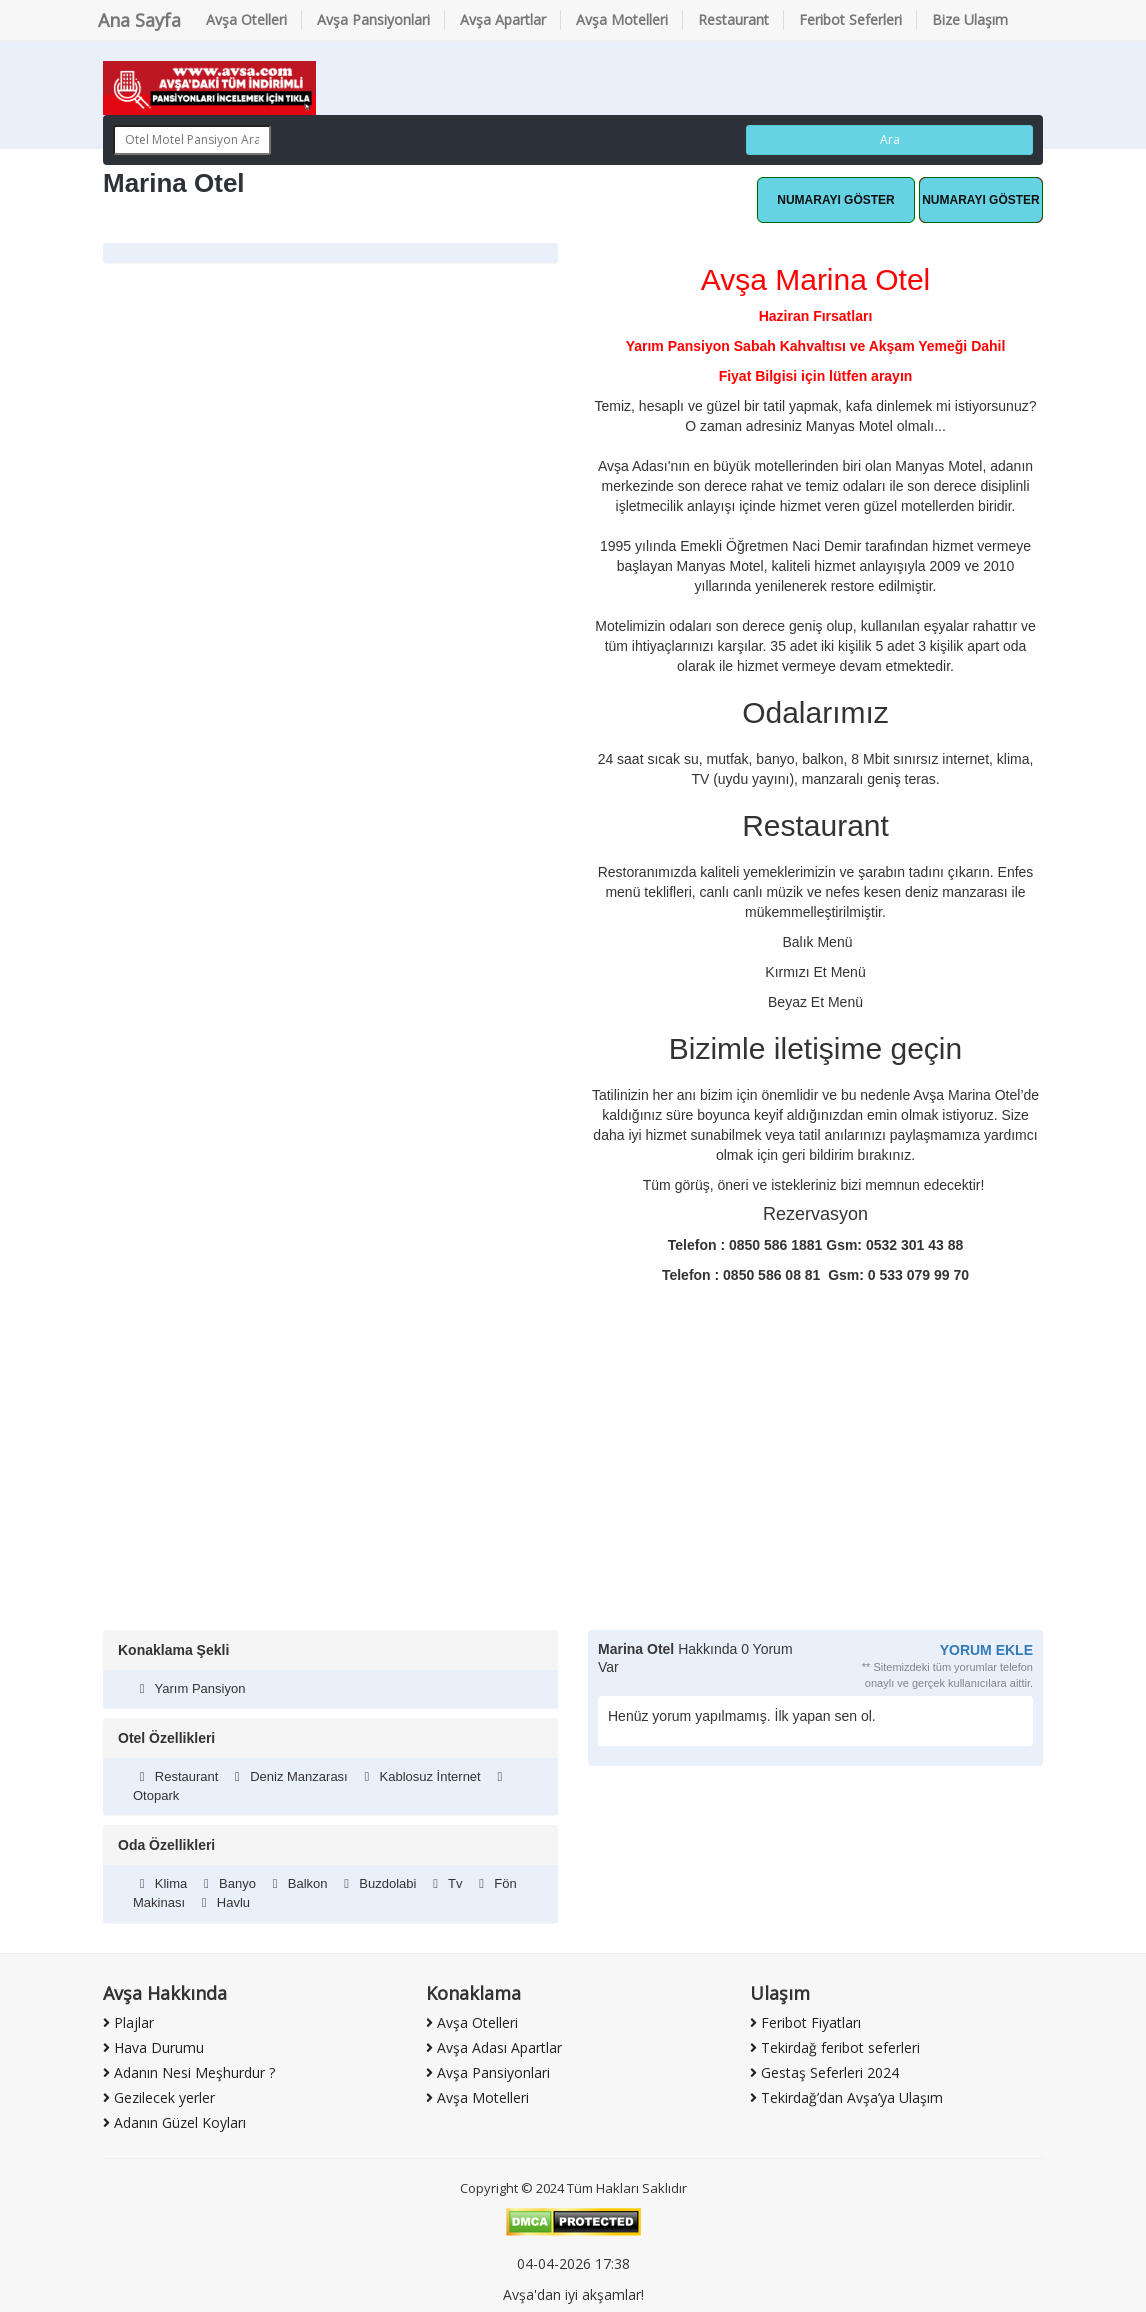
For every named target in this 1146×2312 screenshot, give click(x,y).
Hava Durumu (153, 2047)
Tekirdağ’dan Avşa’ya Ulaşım (846, 2097)
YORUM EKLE (986, 1650)
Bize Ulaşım (970, 19)
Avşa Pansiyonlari (373, 19)
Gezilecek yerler (159, 2097)
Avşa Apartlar (503, 19)
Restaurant (733, 19)
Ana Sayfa (139, 20)
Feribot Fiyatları (805, 2022)
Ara (890, 139)
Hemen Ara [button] (981, 200)
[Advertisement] (573, 1480)
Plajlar (128, 2022)
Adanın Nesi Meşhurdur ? (189, 2072)
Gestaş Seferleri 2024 (824, 2072)
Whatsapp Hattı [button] (836, 200)
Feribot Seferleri (850, 19)
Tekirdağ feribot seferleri (835, 2047)
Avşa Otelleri (246, 19)
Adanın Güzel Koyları (174, 2122)
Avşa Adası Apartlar (494, 2047)
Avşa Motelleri (622, 19)
